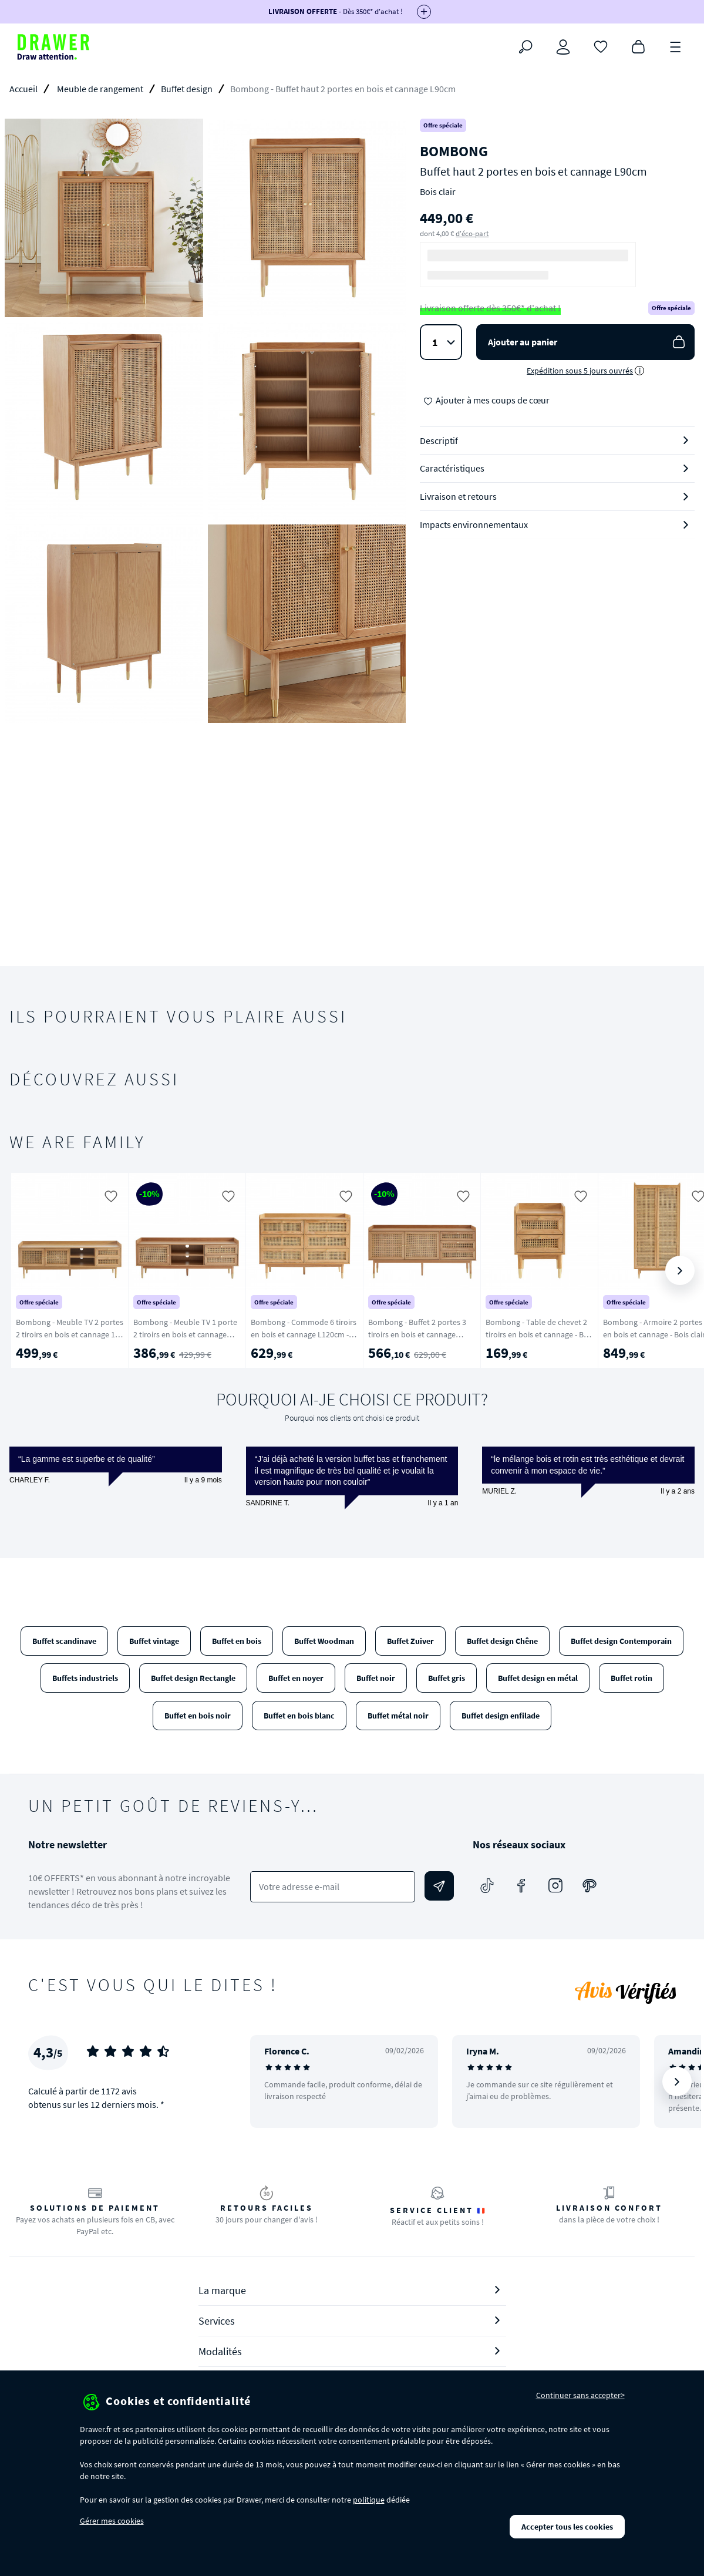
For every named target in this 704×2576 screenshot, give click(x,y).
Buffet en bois (236, 1641)
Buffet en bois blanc (299, 1715)
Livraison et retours (458, 496)
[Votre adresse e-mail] (332, 1886)
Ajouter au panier (588, 342)
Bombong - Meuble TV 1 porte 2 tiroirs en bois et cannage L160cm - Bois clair (185, 1334)
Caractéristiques (452, 468)
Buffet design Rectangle (193, 1678)
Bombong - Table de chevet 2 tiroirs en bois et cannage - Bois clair (540, 1334)
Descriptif (439, 440)
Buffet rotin (631, 1678)
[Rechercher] (525, 47)
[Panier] (638, 46)
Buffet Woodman (324, 1641)
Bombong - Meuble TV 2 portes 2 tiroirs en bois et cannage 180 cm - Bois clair (69, 1334)
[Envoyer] (439, 1886)
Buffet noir (375, 1678)
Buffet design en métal (538, 1678)
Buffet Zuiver (410, 1641)
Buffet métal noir (398, 1715)
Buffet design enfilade (501, 1715)
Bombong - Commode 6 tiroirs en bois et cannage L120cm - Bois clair (303, 1334)
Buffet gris (446, 1678)
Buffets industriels (85, 1678)
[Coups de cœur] (600, 46)
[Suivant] (680, 1270)
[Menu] (676, 46)
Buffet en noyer (296, 1678)
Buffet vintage (154, 1641)
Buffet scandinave (64, 1641)
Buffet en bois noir (197, 1715)
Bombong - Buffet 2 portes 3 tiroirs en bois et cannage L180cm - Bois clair (417, 1334)
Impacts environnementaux (474, 524)
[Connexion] (563, 47)
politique (369, 2499)
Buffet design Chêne (502, 1641)
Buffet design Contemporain (621, 1641)
